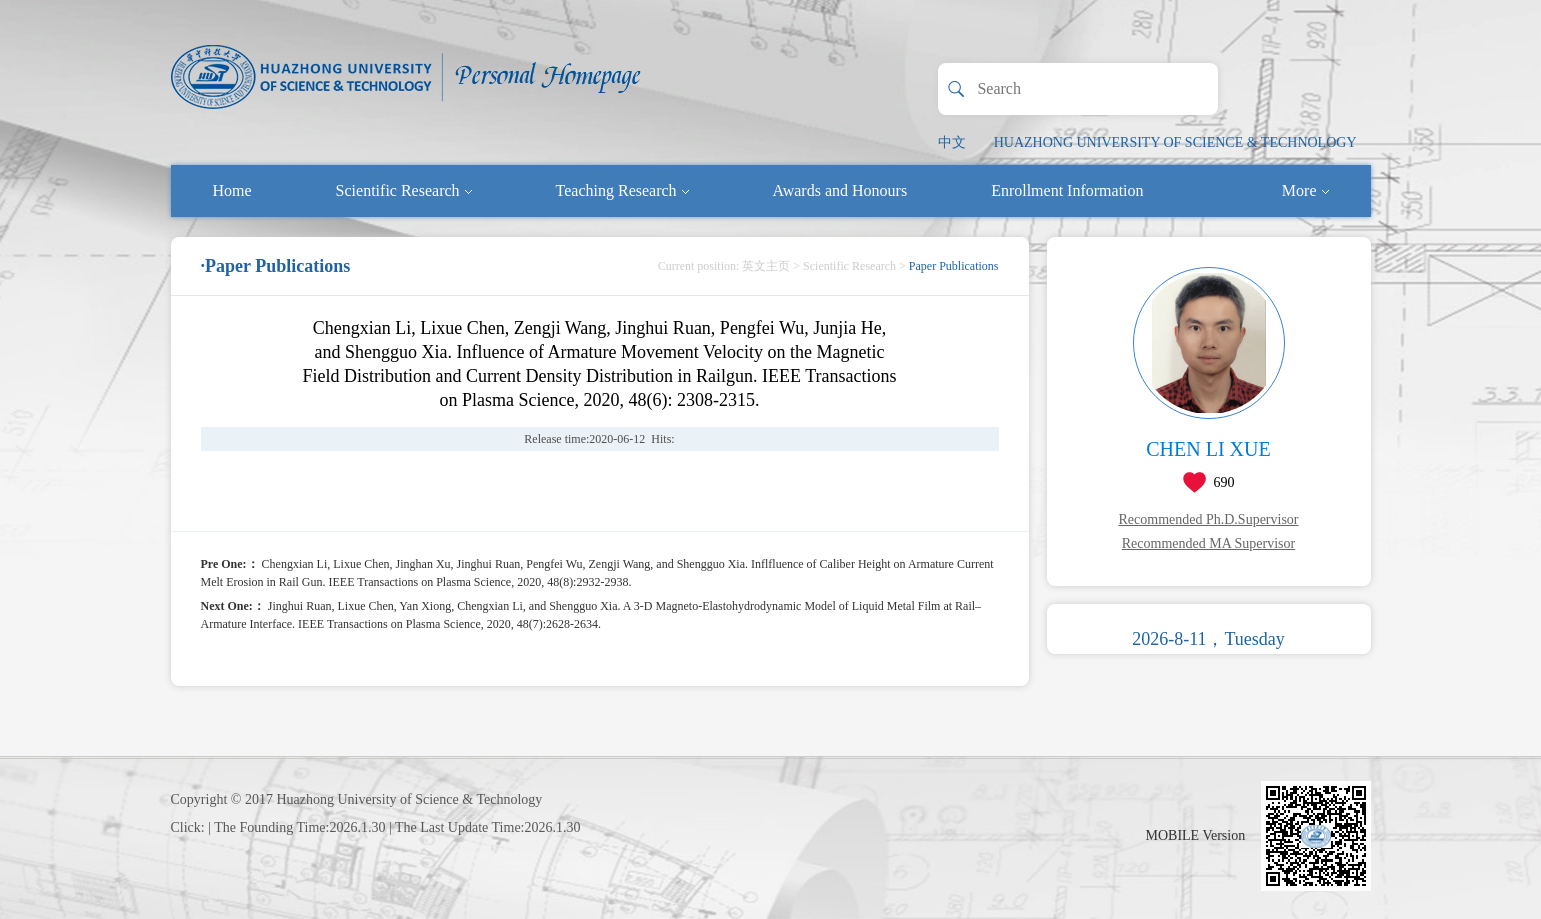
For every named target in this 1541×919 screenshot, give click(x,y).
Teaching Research (622, 190)
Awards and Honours (840, 190)
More (1305, 190)
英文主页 (766, 266)
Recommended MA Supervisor (1208, 543)
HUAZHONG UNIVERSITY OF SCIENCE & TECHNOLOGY (1175, 142)
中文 (952, 142)
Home (232, 190)
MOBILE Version (1196, 835)
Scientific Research (404, 190)
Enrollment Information (1067, 190)
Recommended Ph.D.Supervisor (1208, 519)
